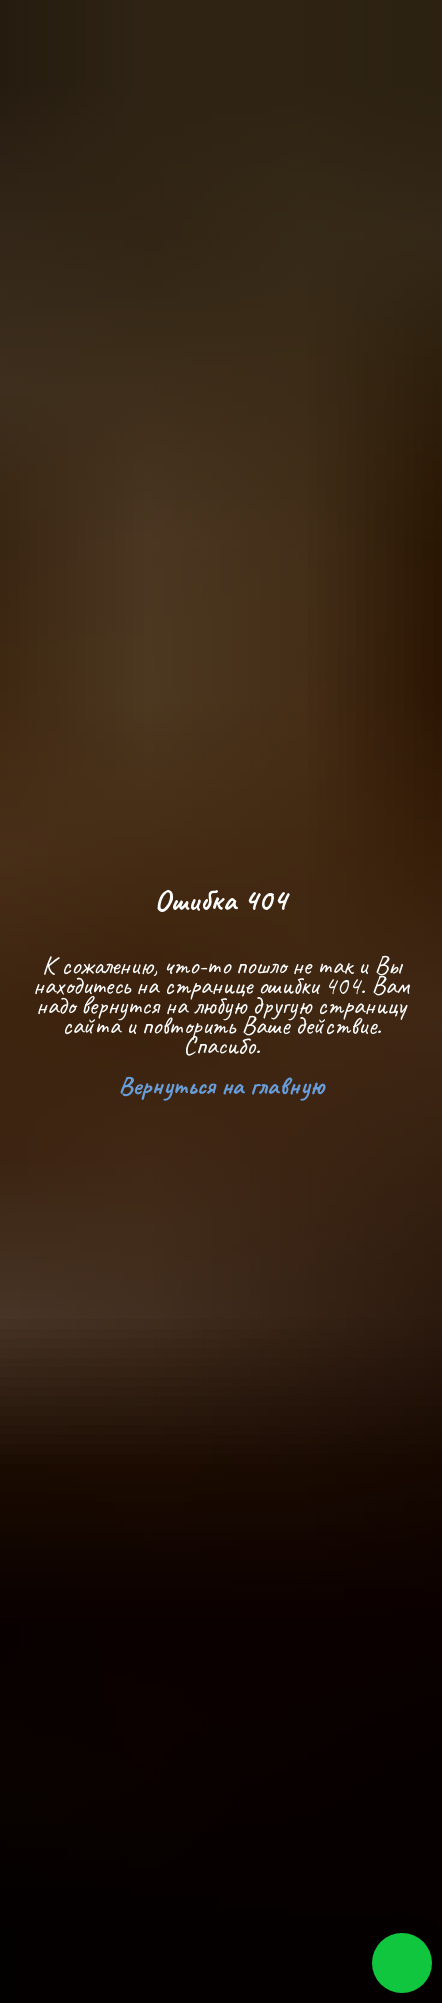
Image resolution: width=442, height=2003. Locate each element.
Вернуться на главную (221, 1085)
